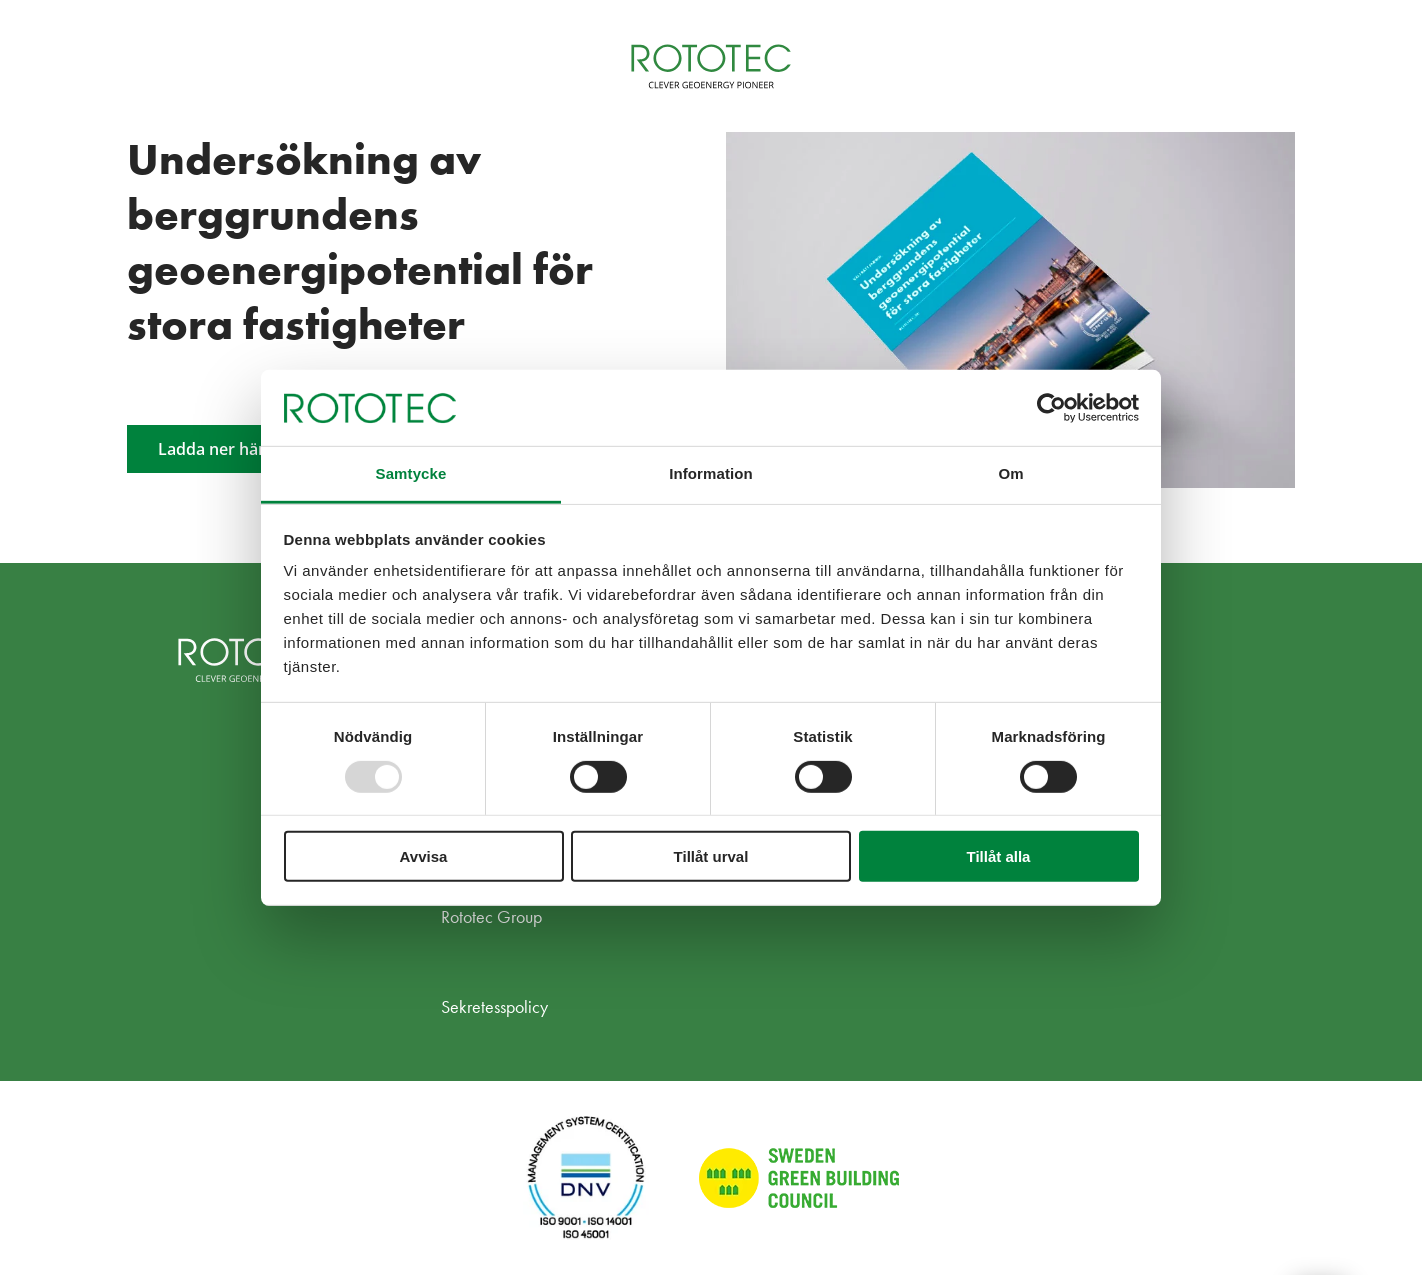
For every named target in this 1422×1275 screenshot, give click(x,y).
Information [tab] (711, 473)
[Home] (711, 66)
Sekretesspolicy (494, 1006)
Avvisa (424, 856)
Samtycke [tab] (411, 473)
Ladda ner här (211, 449)
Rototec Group (491, 916)
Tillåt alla (999, 856)
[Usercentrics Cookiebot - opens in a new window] (1051, 408)
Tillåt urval (711, 856)
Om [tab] (1010, 473)
